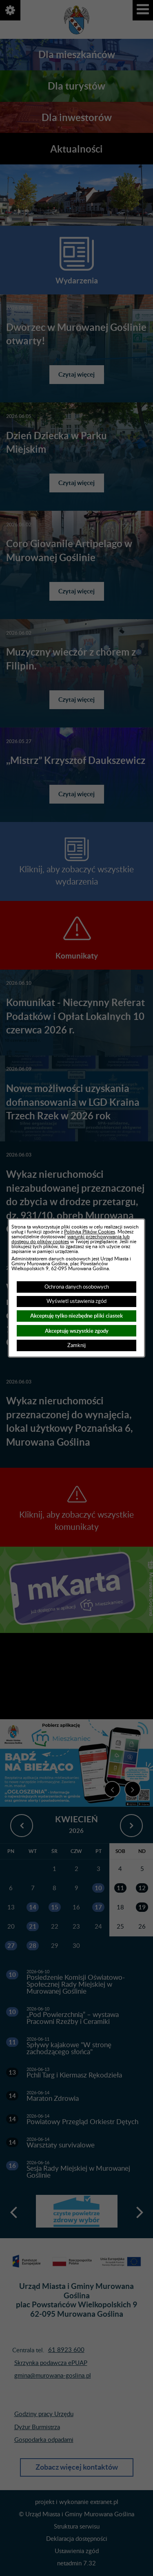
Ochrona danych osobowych (76, 1287)
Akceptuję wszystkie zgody (77, 1331)
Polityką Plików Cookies (89, 1231)
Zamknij (76, 1345)
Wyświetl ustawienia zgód (76, 1301)
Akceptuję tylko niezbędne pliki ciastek (76, 1316)
